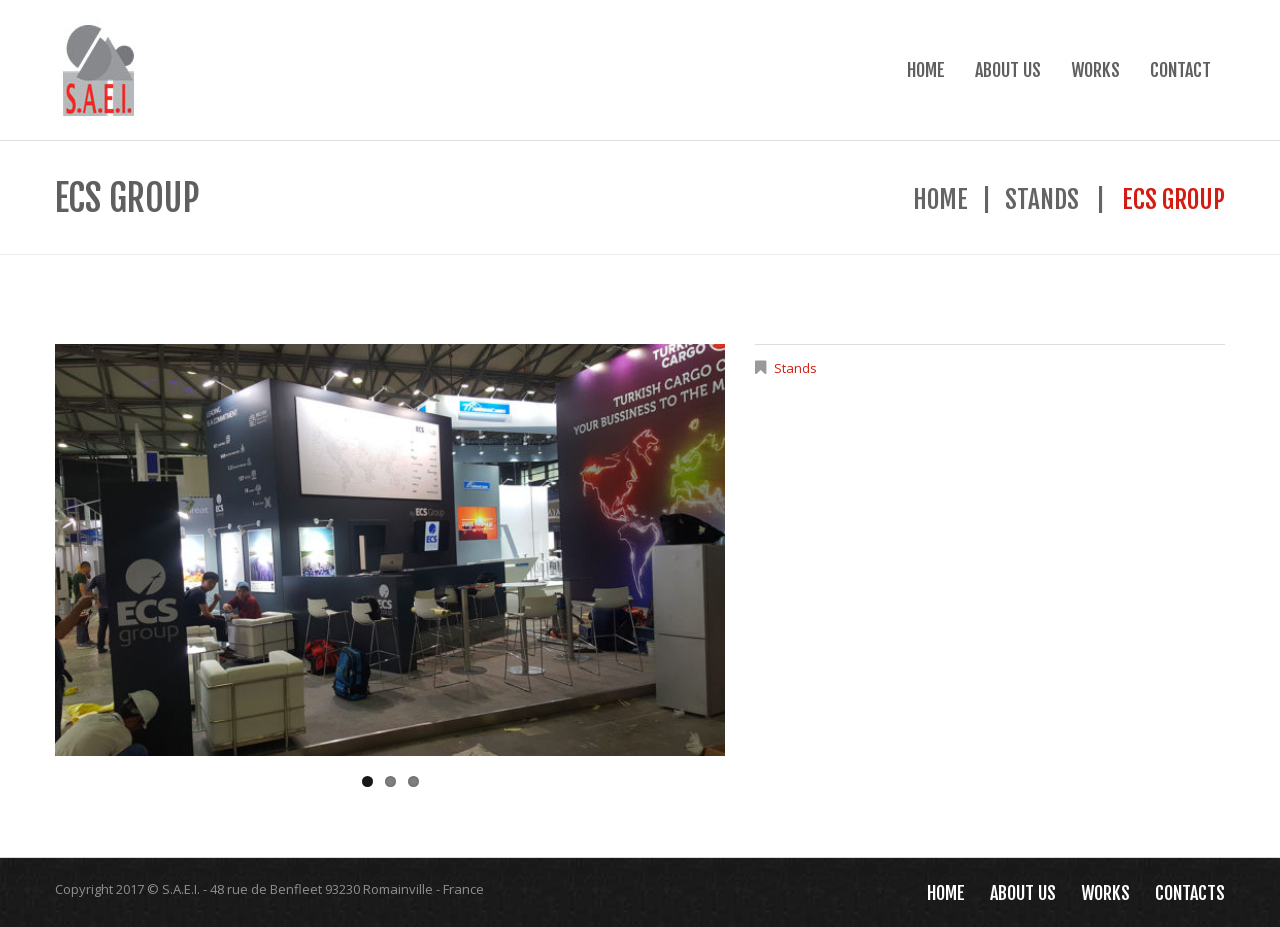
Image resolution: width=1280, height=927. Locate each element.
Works (1095, 70)
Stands (1042, 199)
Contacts (1190, 893)
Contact (1180, 70)
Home (926, 70)
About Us (1008, 70)
